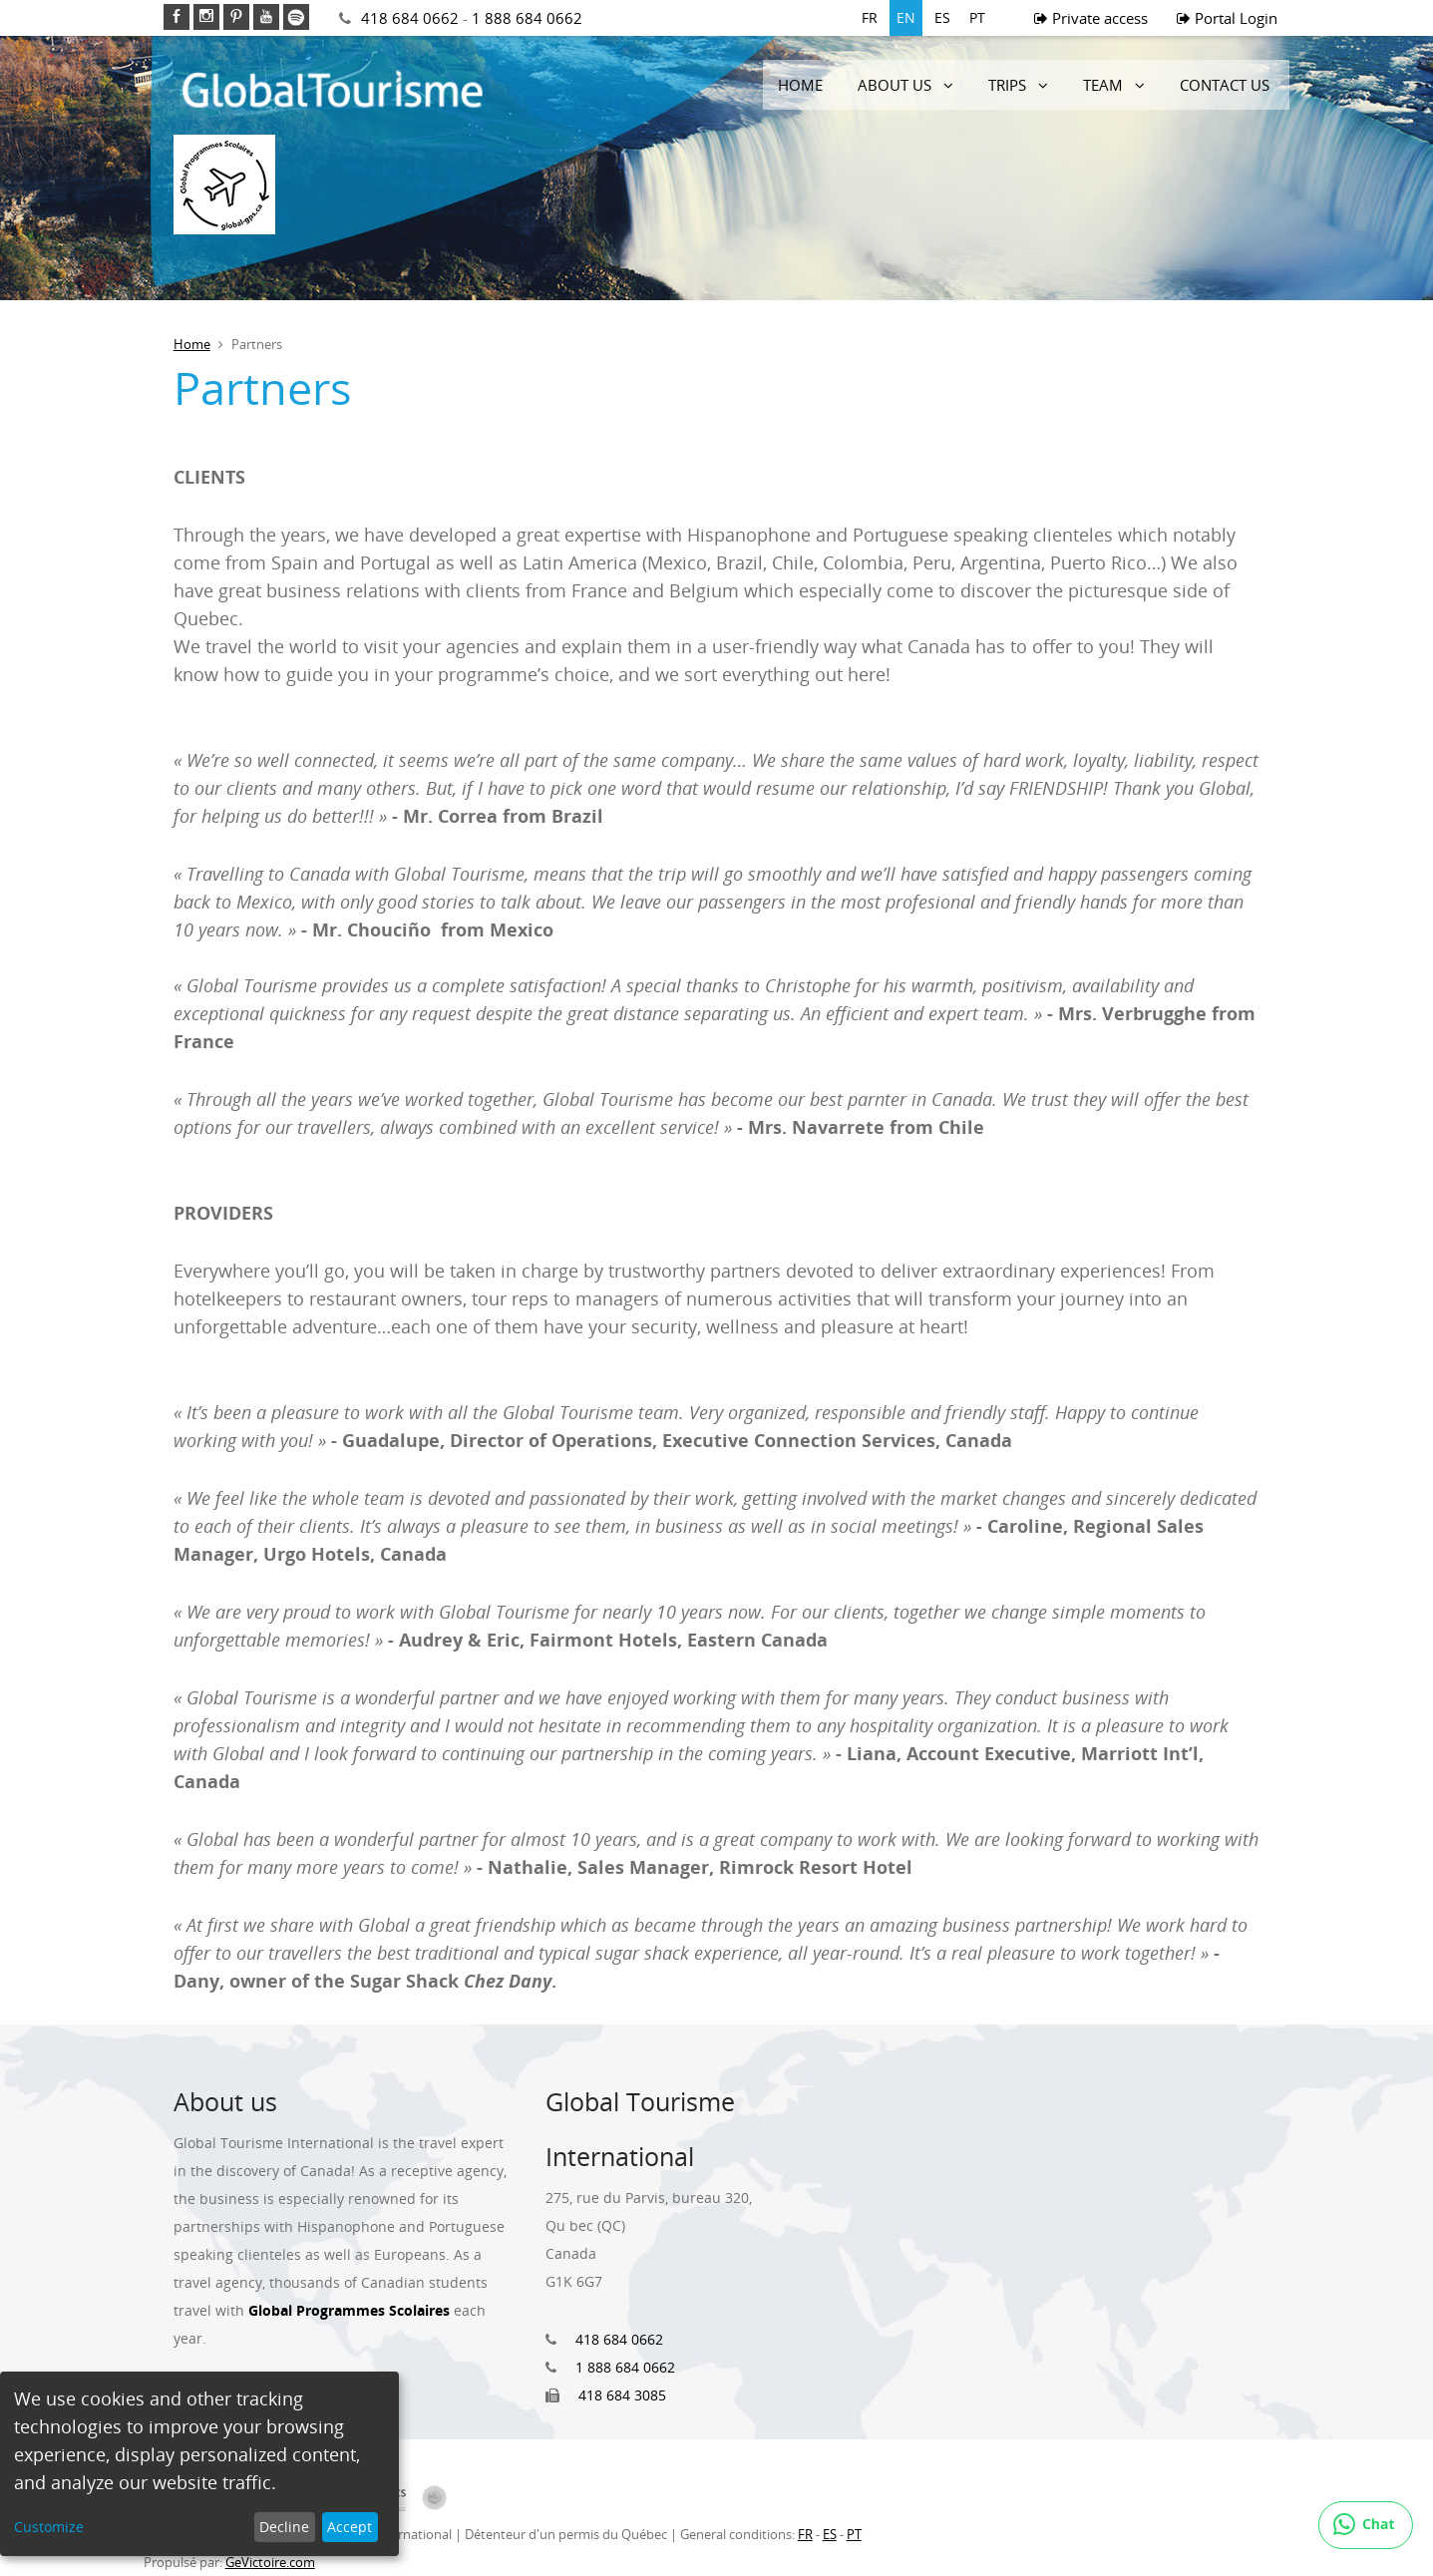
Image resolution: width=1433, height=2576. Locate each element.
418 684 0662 (410, 18)
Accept (349, 2526)
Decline (284, 2526)
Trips (1007, 85)
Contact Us (1224, 85)
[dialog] (199, 2464)
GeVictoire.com (270, 2562)
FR (870, 17)
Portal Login (1227, 18)
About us (894, 85)
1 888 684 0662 (527, 18)
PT (977, 17)
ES (942, 17)
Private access (1091, 18)
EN (905, 17)
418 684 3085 (622, 2395)
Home (800, 85)
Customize (49, 2526)
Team (1103, 85)
